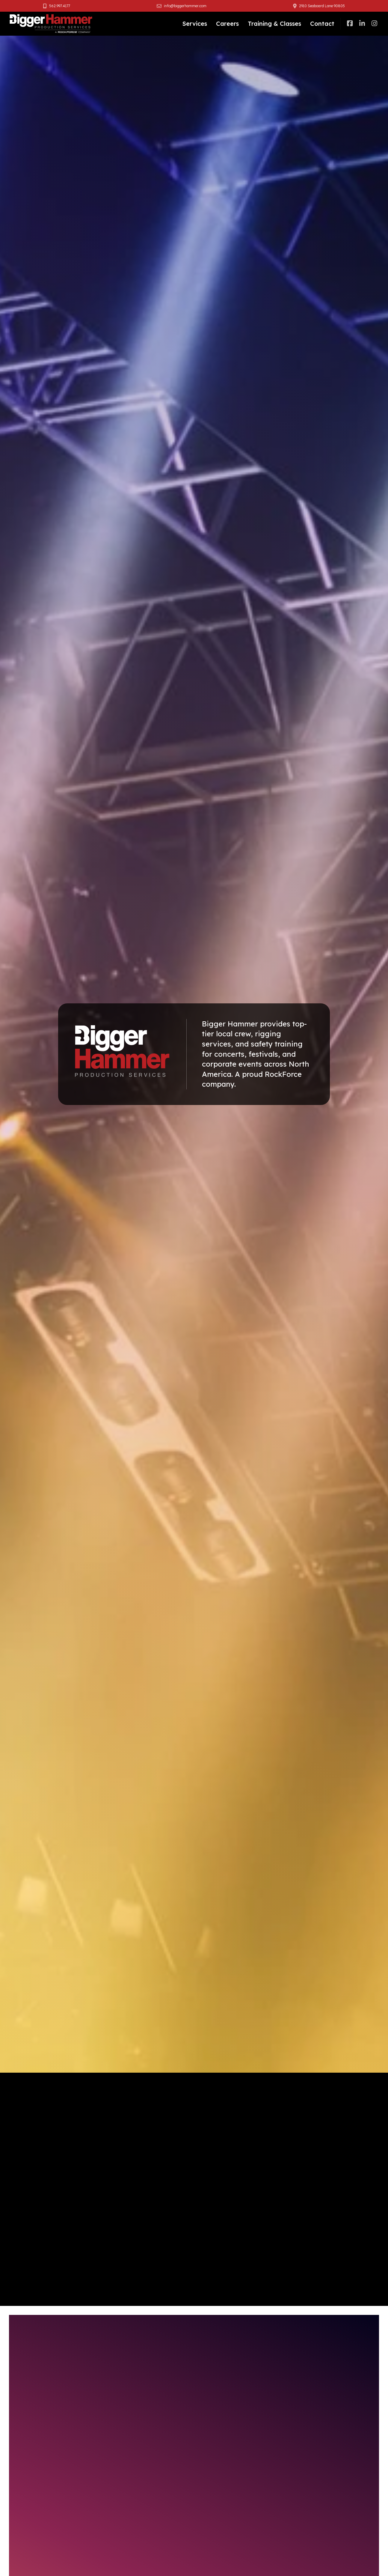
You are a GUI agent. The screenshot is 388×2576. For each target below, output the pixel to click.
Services (194, 23)
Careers (227, 23)
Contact (322, 23)
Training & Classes (274, 23)
